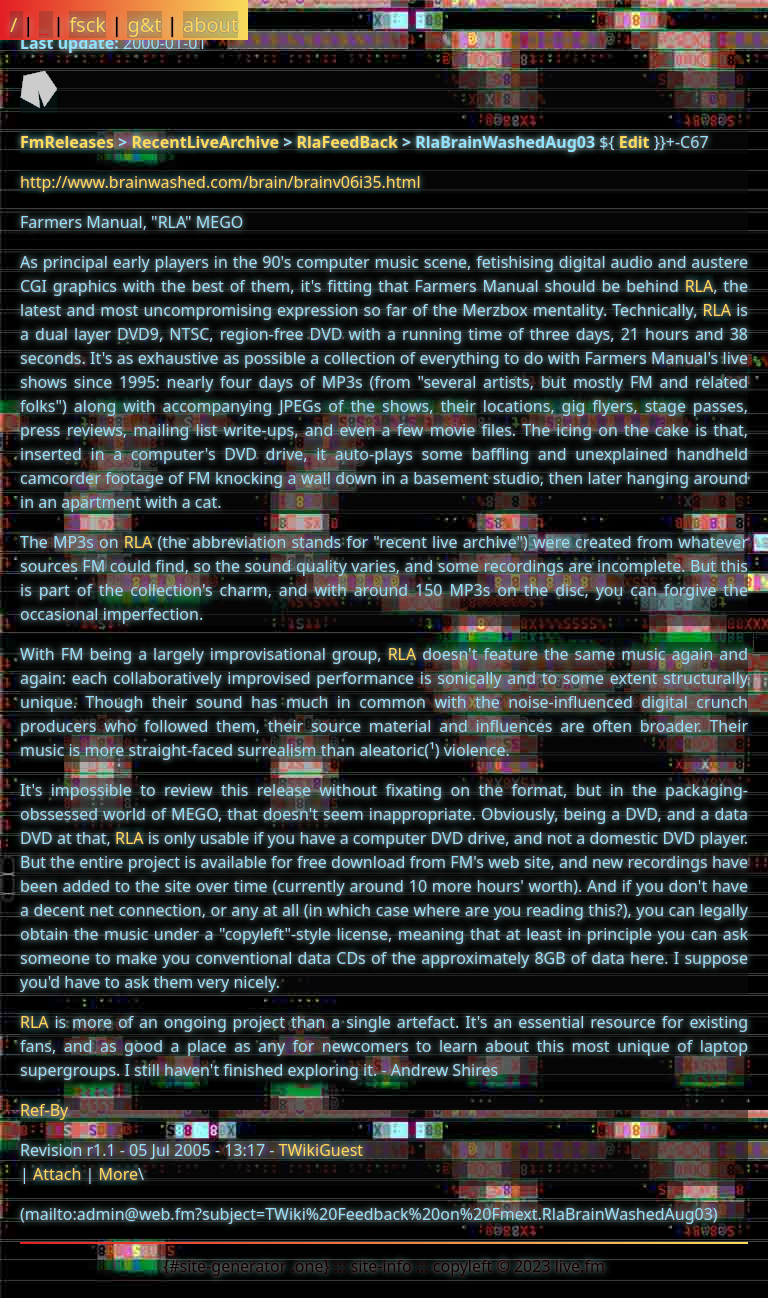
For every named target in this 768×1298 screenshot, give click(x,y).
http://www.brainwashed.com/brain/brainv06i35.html (220, 182)
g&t (144, 24)
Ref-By (44, 1110)
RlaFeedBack (347, 142)
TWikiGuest (321, 1150)
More (118, 1174)
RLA (699, 286)
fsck (87, 24)
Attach (57, 1174)
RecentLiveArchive (205, 142)
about (210, 24)
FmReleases (67, 142)
